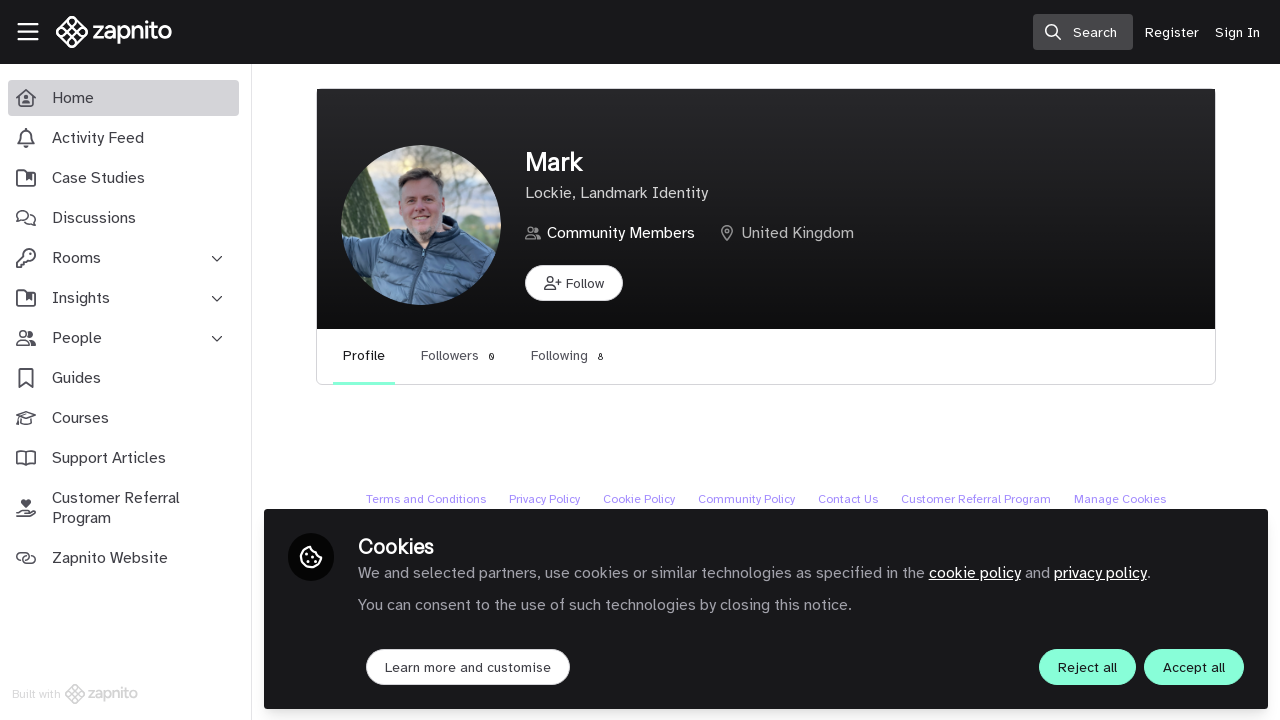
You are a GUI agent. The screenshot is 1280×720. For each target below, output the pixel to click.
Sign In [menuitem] (1237, 32)
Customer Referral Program (978, 499)
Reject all (1087, 666)
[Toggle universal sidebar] (28, 32)
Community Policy (748, 499)
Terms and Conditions (428, 499)
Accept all (1194, 666)
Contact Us (850, 499)
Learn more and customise (472, 666)
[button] (578, 283)
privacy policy (1104, 572)
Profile (368, 355)
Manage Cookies (1122, 499)
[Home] (106, 32)
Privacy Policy (546, 499)
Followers (462, 355)
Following (571, 355)
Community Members (625, 233)
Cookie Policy (641, 499)
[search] (1083, 32)
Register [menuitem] (1172, 32)
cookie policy (979, 572)
